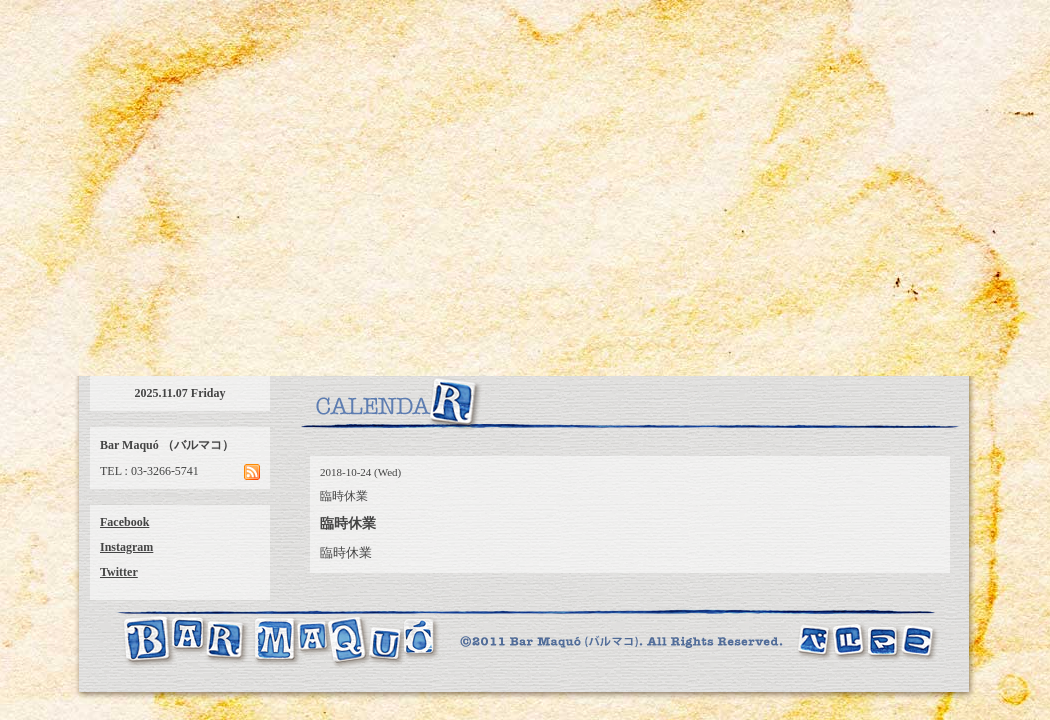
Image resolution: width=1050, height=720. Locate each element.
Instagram (126, 547)
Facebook (124, 522)
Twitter (119, 572)
